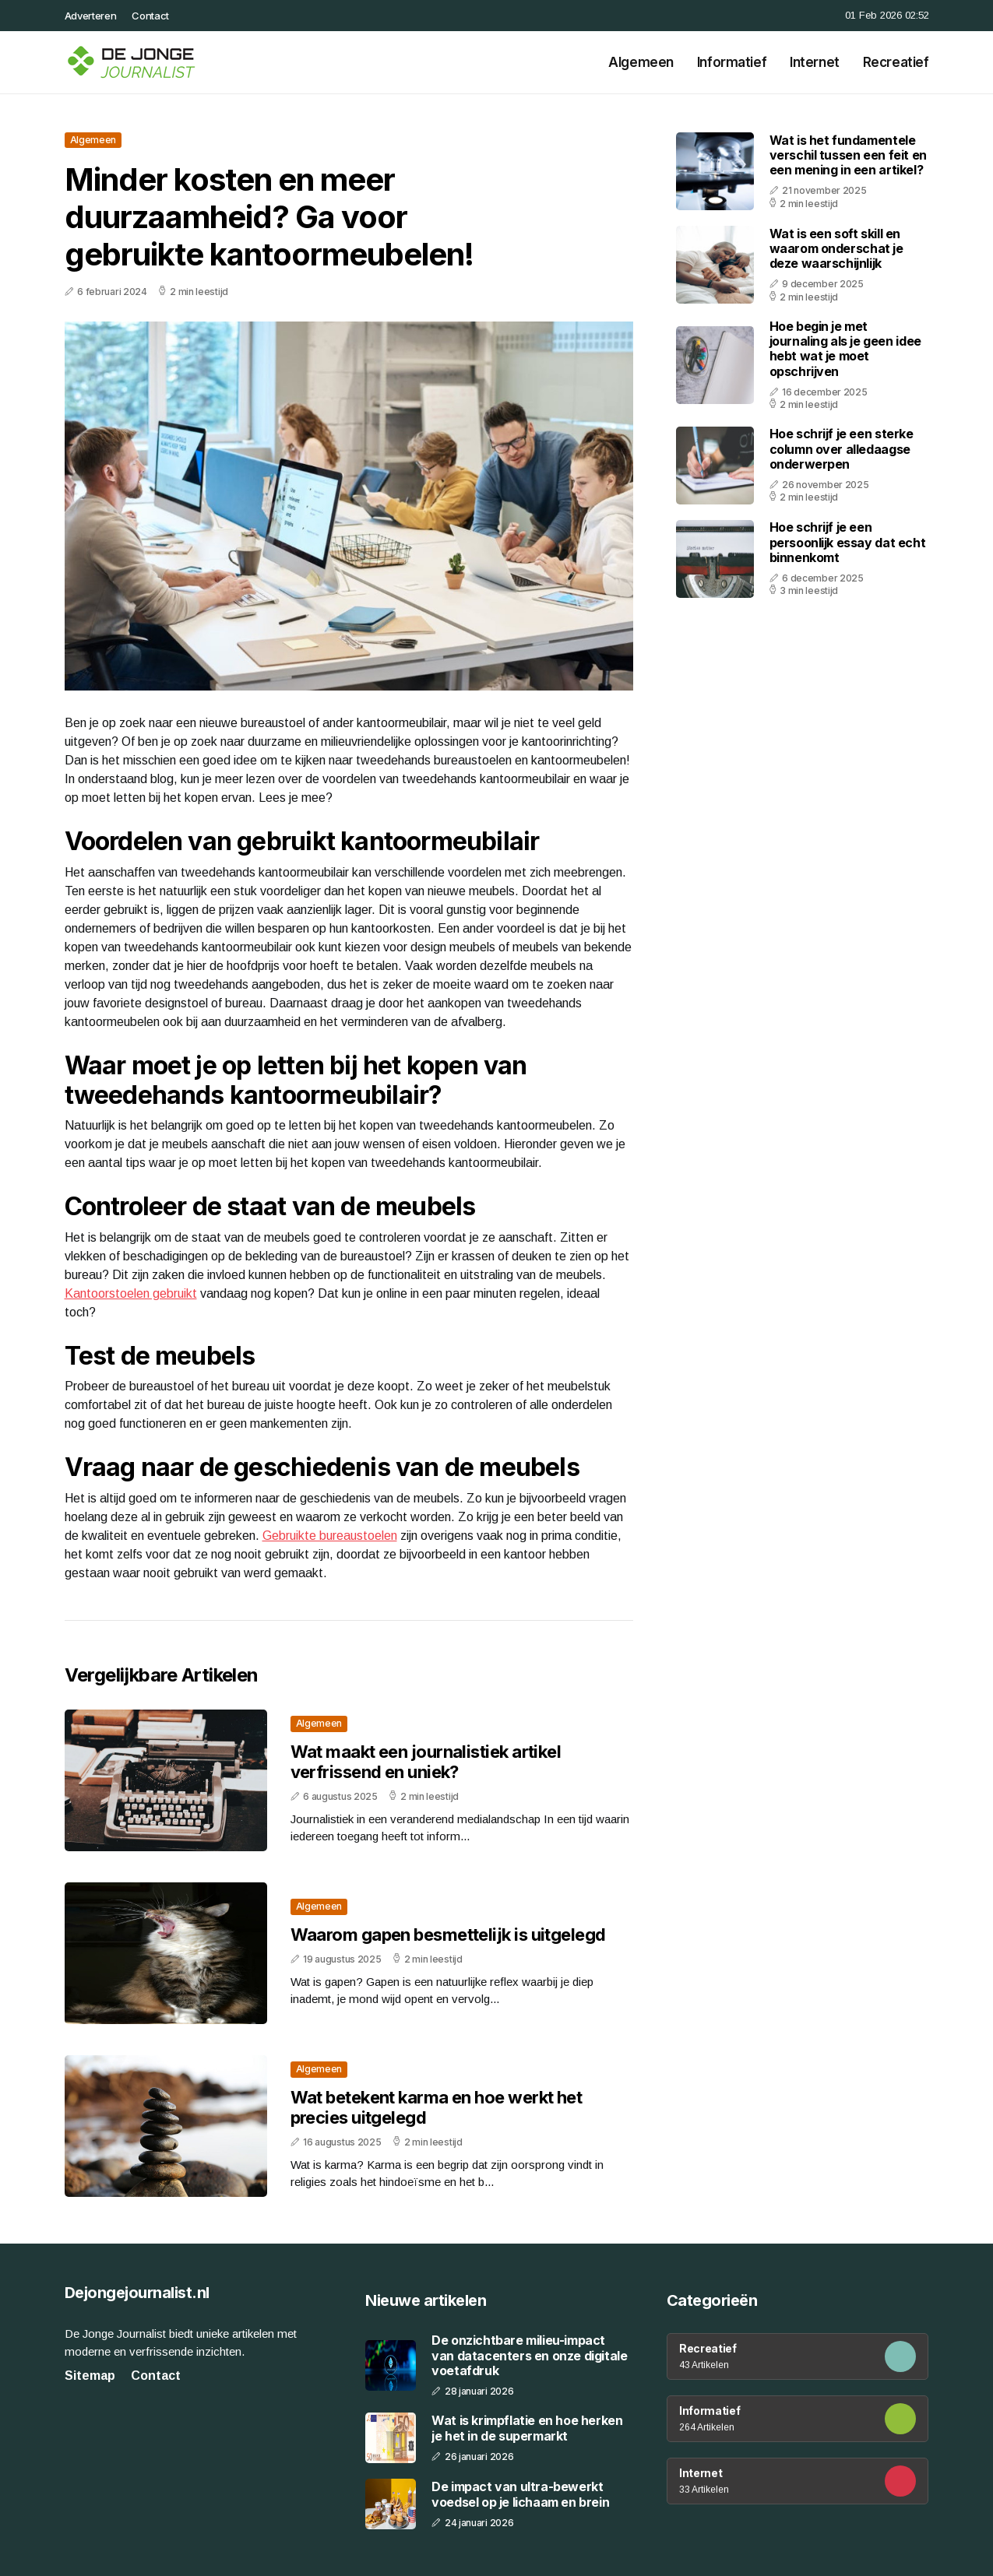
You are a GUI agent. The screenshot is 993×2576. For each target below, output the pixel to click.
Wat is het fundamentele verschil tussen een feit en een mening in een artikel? (848, 154)
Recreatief (896, 62)
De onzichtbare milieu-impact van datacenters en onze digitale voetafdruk (529, 2355)
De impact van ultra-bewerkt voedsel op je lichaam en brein (520, 2494)
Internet (815, 62)
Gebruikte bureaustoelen (329, 1535)
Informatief (731, 62)
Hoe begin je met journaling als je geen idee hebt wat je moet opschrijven (845, 348)
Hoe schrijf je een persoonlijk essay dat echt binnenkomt (847, 541)
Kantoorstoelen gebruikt (131, 1293)
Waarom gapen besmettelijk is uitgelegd (448, 1934)
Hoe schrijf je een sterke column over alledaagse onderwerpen (841, 448)
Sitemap (90, 2375)
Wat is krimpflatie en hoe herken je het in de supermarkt (526, 2428)
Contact (150, 15)
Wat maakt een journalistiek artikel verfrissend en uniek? (426, 1761)
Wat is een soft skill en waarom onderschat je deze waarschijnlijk (836, 248)
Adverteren (91, 15)
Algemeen (641, 62)
